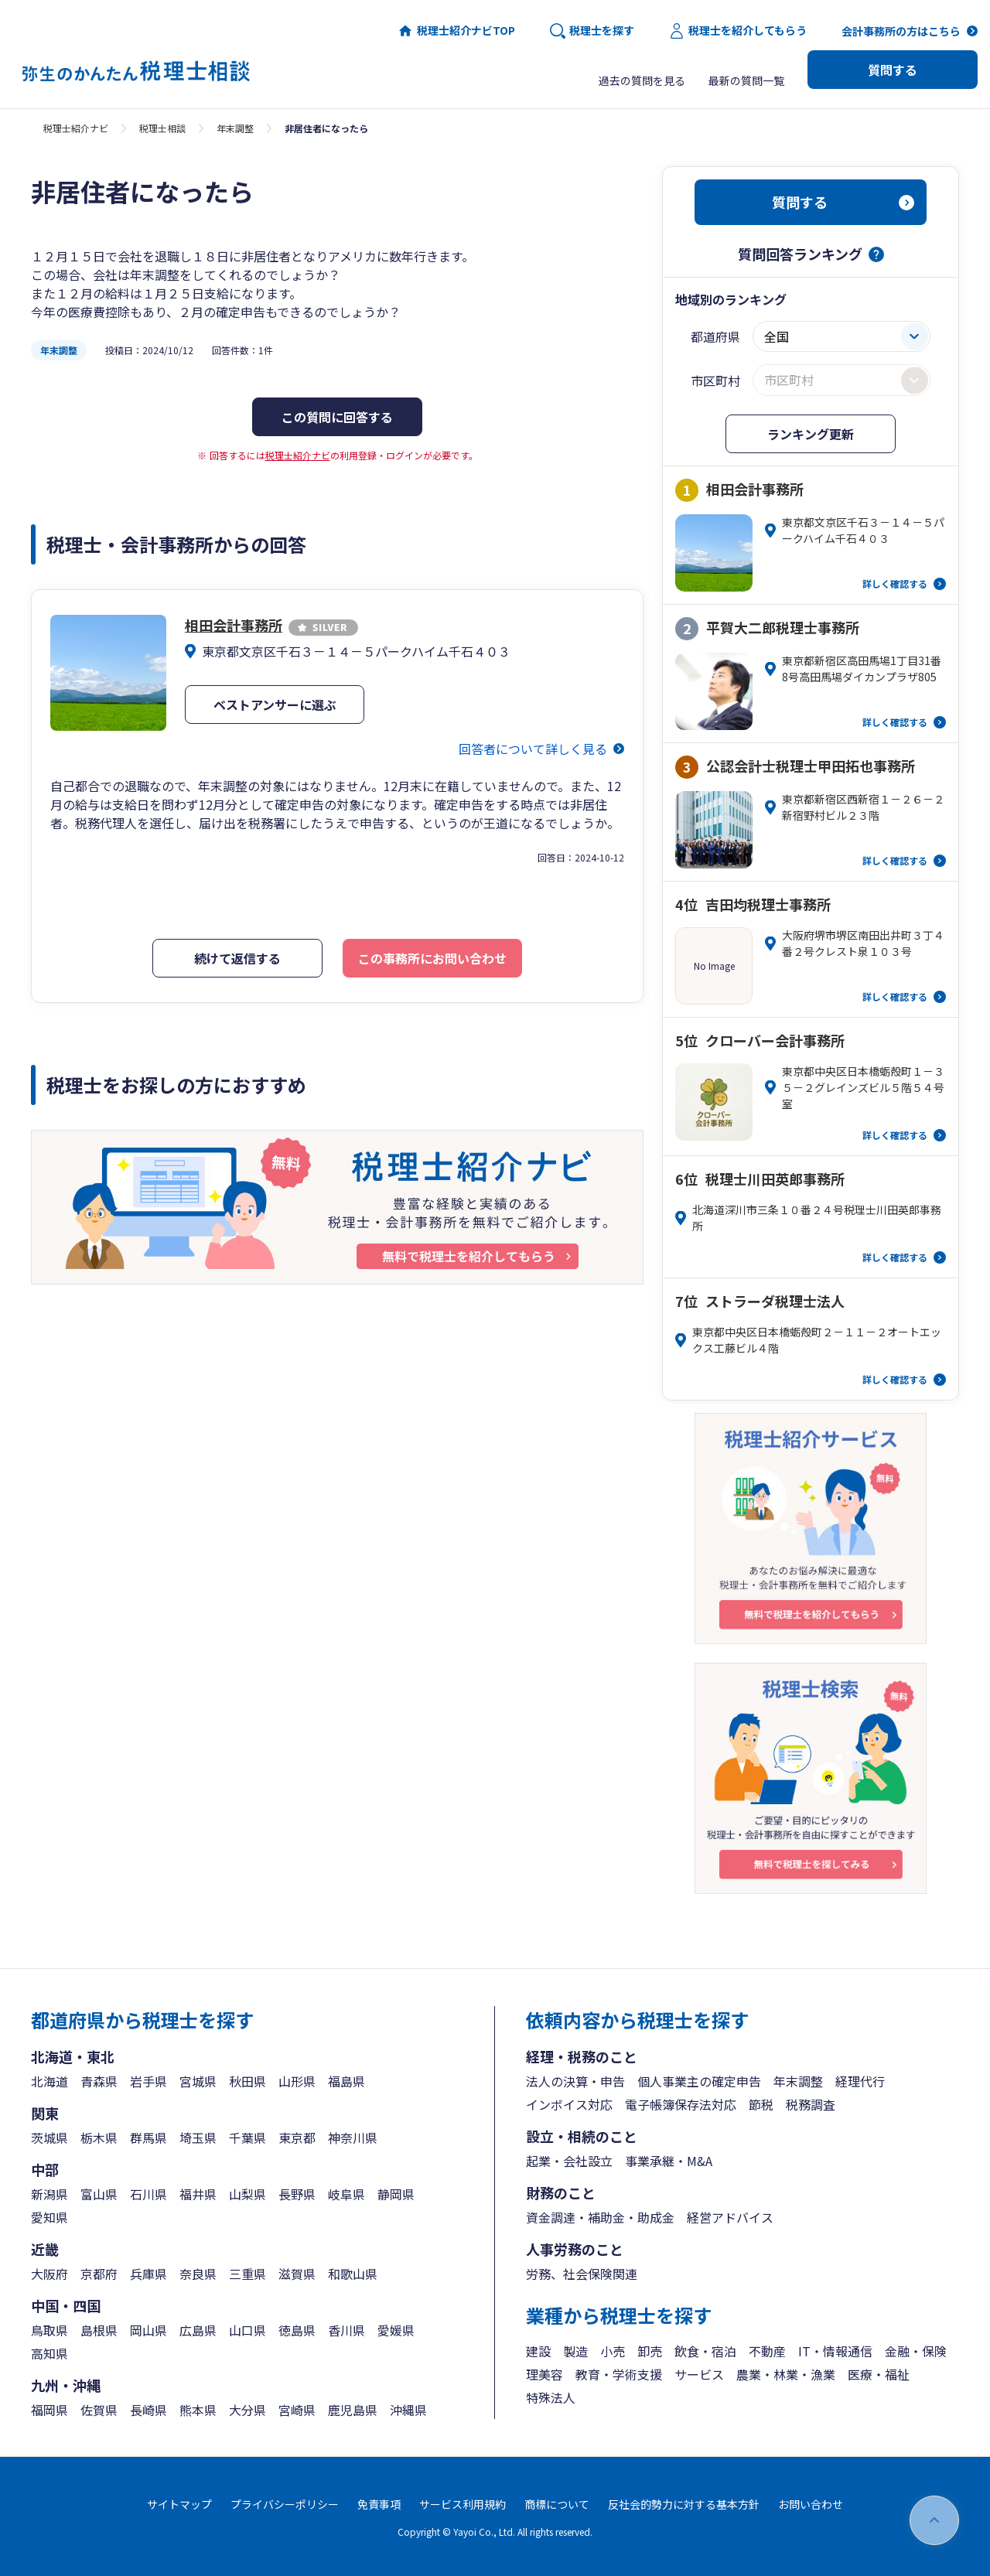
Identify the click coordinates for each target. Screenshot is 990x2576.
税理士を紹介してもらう (738, 31)
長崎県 (148, 2409)
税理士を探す (592, 31)
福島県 (346, 2081)
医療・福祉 (879, 2374)
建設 (538, 2351)
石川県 (148, 2194)
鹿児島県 (352, 2409)
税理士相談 (162, 128)
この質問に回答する (337, 417)
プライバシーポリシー (284, 2504)
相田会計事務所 (271, 625)
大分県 (247, 2409)
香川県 (346, 2330)
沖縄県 (408, 2409)
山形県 (297, 2081)
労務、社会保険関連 (581, 2273)
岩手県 (148, 2081)
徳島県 (297, 2330)
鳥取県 (49, 2330)
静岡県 (396, 2194)
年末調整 (235, 128)
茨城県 (49, 2137)
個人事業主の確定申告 (699, 2081)
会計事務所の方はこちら (901, 31)
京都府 (99, 2273)
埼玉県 (198, 2137)
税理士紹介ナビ (75, 128)
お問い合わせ (810, 2504)
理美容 (544, 2374)
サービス (699, 2374)
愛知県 (49, 2217)
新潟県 (49, 2194)
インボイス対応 (569, 2104)
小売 (612, 2351)
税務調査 (810, 2104)
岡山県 (148, 2330)
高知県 (49, 2353)
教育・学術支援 (618, 2374)
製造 (575, 2351)
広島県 (198, 2330)
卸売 (649, 2351)
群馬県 (148, 2137)
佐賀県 (99, 2409)
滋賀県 (297, 2273)
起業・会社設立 (569, 2160)
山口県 (247, 2330)
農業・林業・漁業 (785, 2374)
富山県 (99, 2194)
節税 (761, 2104)
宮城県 (198, 2081)
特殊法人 (550, 2397)
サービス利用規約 (462, 2504)
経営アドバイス (730, 2217)
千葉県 (247, 2137)
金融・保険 (916, 2351)
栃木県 (99, 2137)
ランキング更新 (810, 434)
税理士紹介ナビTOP (456, 31)
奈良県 (198, 2273)
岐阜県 (346, 2194)
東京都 (297, 2137)
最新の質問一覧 (746, 80)
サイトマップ (179, 2504)
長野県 (297, 2194)
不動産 (767, 2351)
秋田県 (247, 2081)
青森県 (99, 2081)
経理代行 (860, 2081)
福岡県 (49, 2409)
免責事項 (379, 2504)
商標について (556, 2504)
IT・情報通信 (835, 2351)
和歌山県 (352, 2273)
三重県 (247, 2273)
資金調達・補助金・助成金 (600, 2217)
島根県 (99, 2330)
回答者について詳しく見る (533, 748)
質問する (892, 69)
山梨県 (247, 2194)
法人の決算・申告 (575, 2081)
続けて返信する (237, 958)
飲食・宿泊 (705, 2351)
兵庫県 (148, 2273)
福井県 (198, 2194)
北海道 (49, 2081)
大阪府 (49, 2273)
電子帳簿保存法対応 (680, 2104)
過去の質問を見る (642, 80)
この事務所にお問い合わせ (432, 958)
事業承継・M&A (668, 2160)
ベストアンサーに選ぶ (274, 704)
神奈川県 (352, 2137)
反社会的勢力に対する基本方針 (684, 2504)
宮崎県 (297, 2409)
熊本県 (198, 2409)
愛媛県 (396, 2330)
